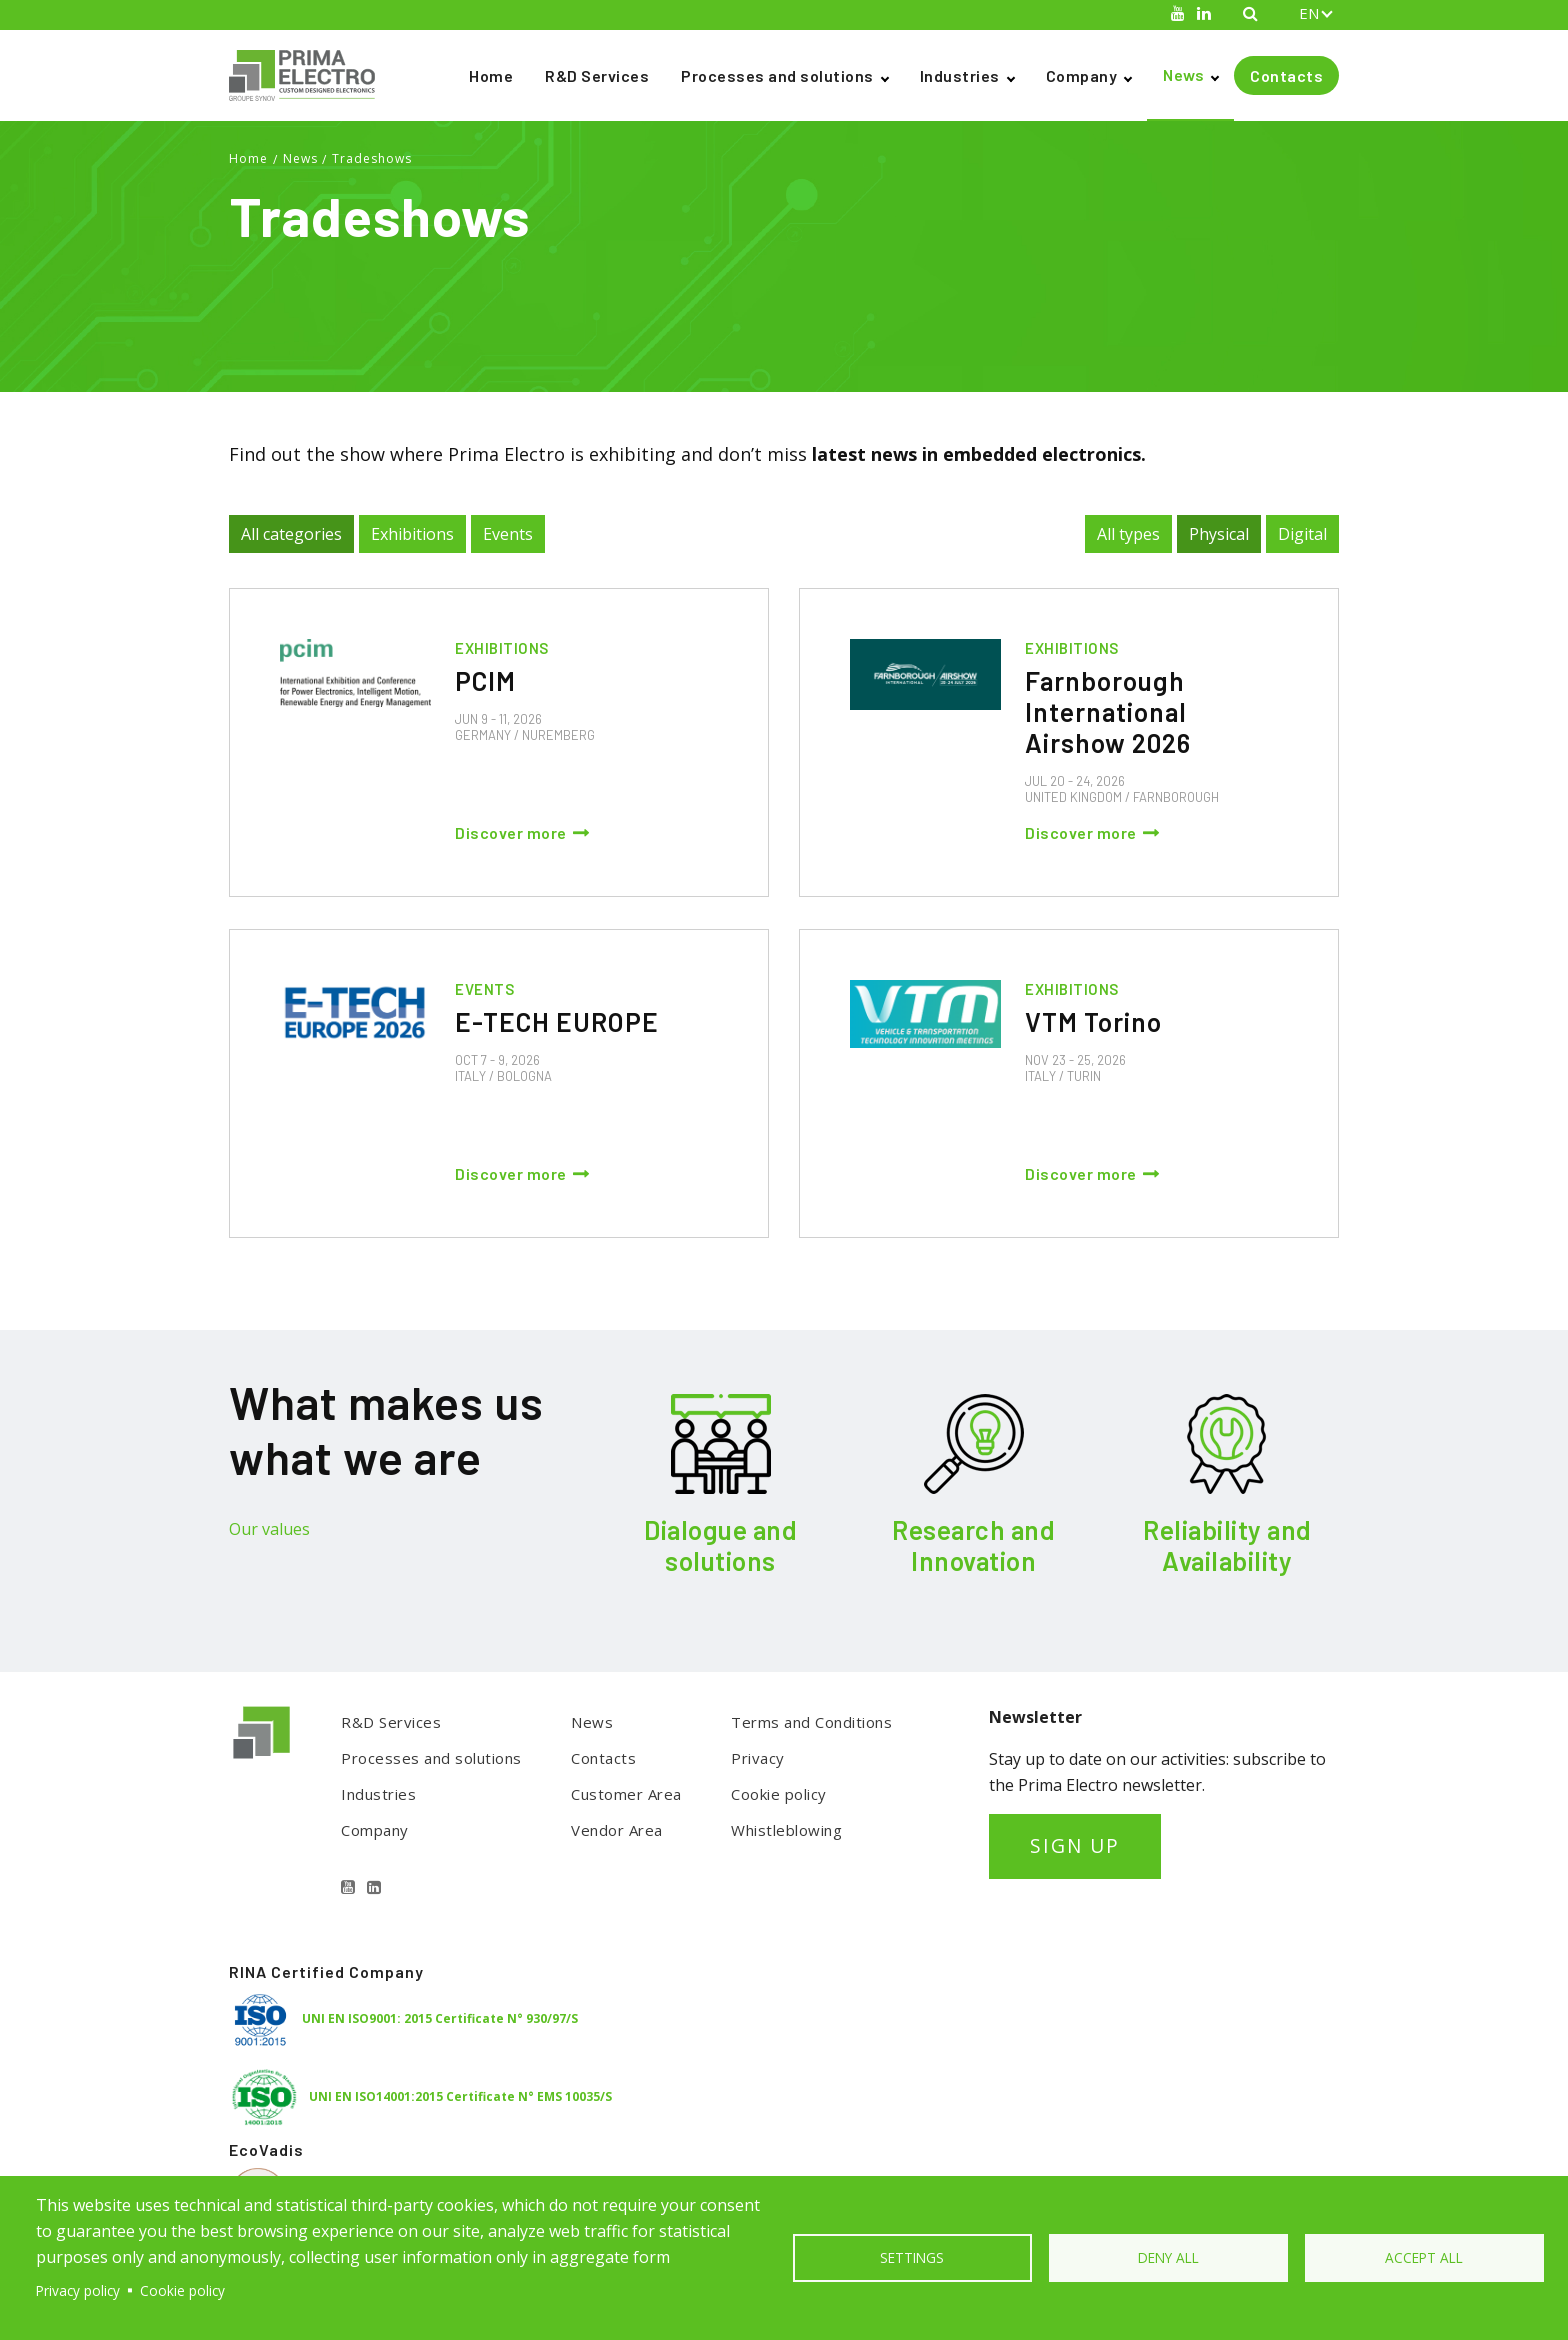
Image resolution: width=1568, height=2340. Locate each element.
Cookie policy (779, 1794)
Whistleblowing (786, 1830)
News (1183, 74)
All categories (291, 534)
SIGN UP (1075, 1845)
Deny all (1168, 2257)
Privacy (758, 1758)
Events (508, 534)
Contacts (1286, 75)
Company (1082, 75)
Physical (1219, 534)
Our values (269, 1529)
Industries (960, 75)
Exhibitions (412, 534)
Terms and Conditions (811, 1722)
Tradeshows (372, 158)
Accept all (1424, 2257)
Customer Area (626, 1794)
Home (491, 75)
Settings (912, 2257)
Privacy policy (78, 2290)
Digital (1302, 534)
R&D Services (597, 75)
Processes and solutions (777, 75)
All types (1128, 534)
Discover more (511, 832)
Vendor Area (617, 1830)
